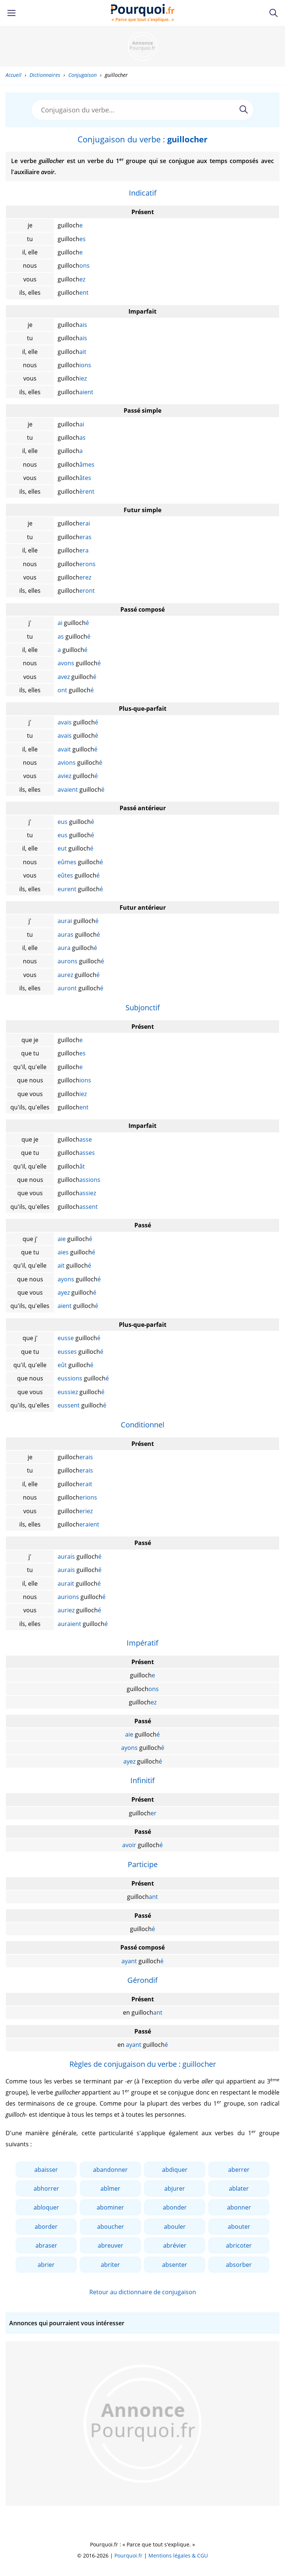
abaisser (46, 2170)
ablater (239, 2188)
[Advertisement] (142, 46)
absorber (239, 2265)
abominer (110, 2207)
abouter (239, 2226)
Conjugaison (82, 74)
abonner (239, 2207)
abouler (175, 2226)
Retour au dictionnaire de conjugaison (142, 2292)
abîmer (110, 2188)
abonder (175, 2207)
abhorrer (46, 2188)
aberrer (239, 2170)
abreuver (110, 2245)
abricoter (239, 2245)
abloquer (46, 2207)
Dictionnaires (45, 74)
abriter (110, 2265)
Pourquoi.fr (128, 2555)
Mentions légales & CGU (178, 2555)
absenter (174, 2265)
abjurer (174, 2188)
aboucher (110, 2226)
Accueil (13, 74)
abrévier (174, 2245)
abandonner (110, 2170)
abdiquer (175, 2170)
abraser (46, 2245)
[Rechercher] (243, 109)
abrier (46, 2265)
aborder (46, 2226)
